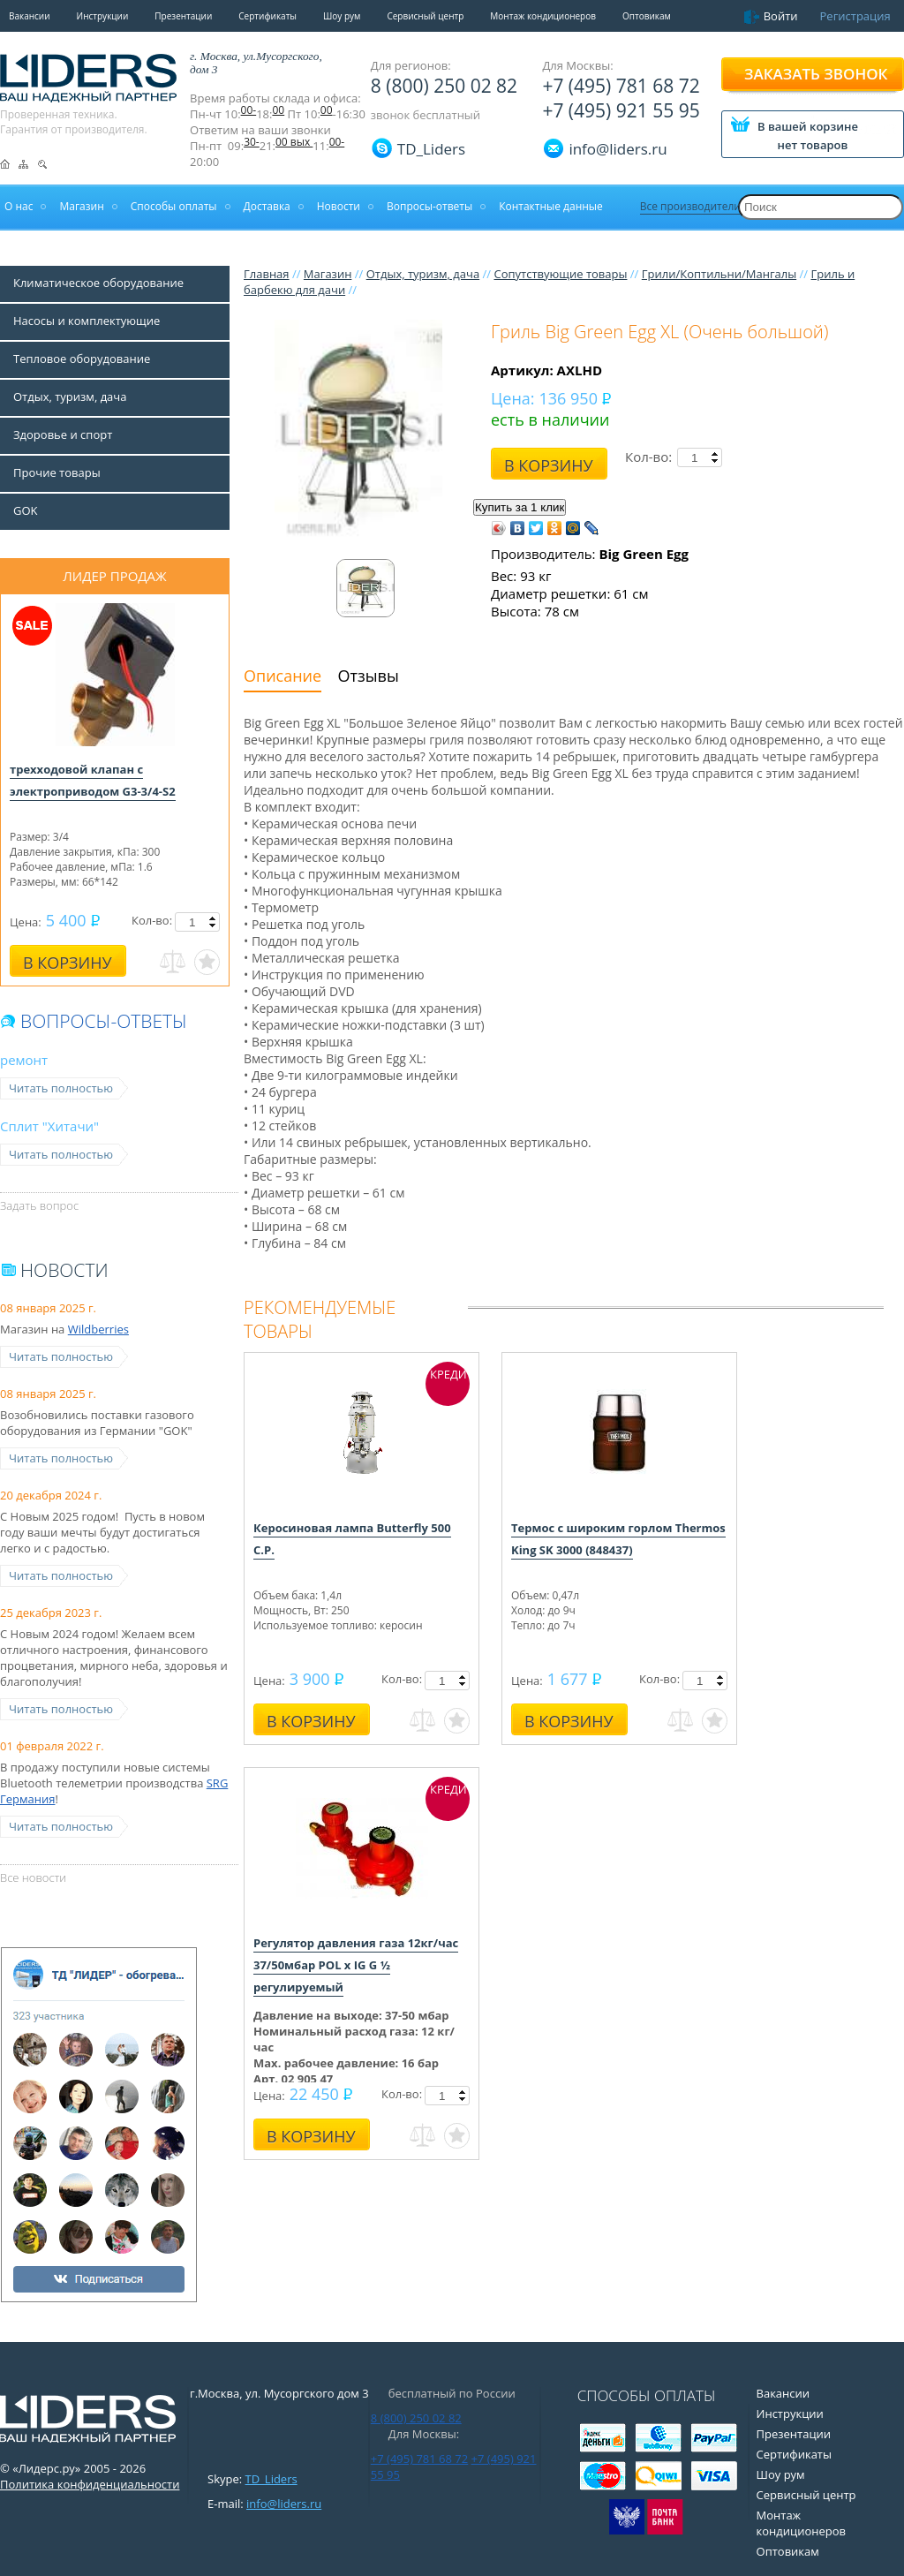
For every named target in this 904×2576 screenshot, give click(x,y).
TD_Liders (431, 149)
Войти (781, 16)
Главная (267, 274)
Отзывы (368, 675)
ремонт (24, 1060)
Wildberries (98, 1329)
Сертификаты (267, 16)
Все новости (33, 1877)
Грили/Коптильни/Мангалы (719, 274)
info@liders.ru (283, 2504)
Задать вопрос (39, 1205)
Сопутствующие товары (560, 274)
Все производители (690, 206)
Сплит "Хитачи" (49, 1126)
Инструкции (103, 16)
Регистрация (855, 16)
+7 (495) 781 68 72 (620, 85)
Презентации (183, 16)
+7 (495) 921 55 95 (620, 110)
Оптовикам (646, 16)
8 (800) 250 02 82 (444, 85)
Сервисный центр (425, 16)
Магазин (328, 274)
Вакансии (29, 16)
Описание (282, 675)
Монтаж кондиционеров (543, 16)
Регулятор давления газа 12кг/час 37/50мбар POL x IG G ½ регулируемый (355, 1965)
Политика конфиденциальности (89, 2484)
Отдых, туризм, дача (422, 274)
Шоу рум (341, 16)
